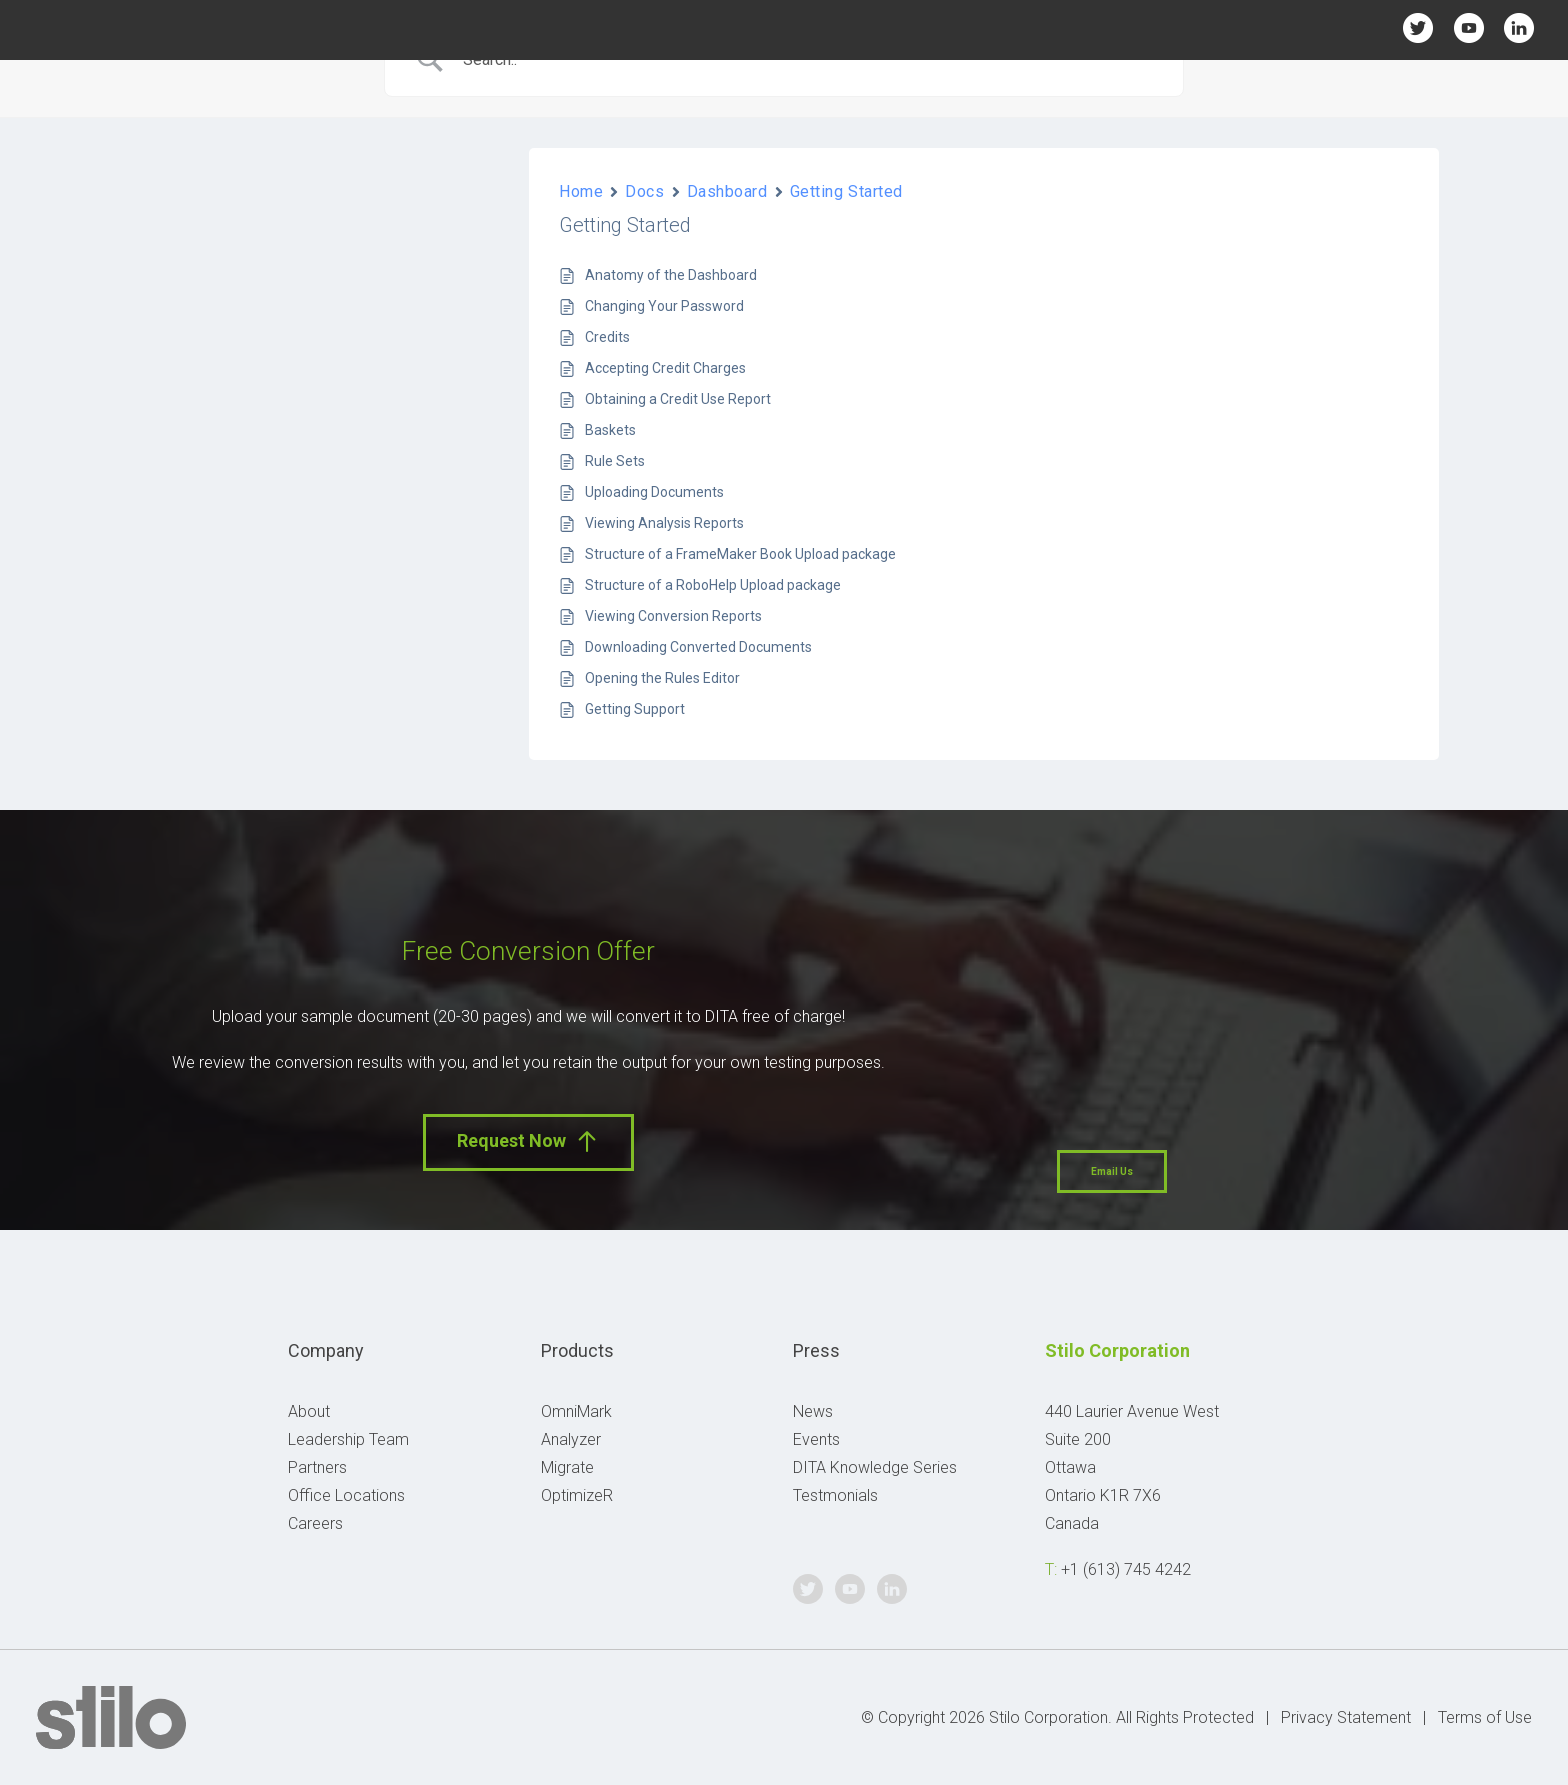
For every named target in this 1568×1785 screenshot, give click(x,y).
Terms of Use (1485, 1717)
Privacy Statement (1346, 1717)
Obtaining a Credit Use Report (678, 399)
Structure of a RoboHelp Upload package (713, 585)
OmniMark (576, 1411)
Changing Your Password (664, 306)
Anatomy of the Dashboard (671, 275)
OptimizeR (577, 1495)
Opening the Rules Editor (662, 678)
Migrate (567, 1467)
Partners (317, 1467)
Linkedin (1519, 27)
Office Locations (346, 1495)
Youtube (1468, 27)
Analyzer (571, 1439)
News (813, 1411)
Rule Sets (615, 461)
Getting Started (846, 191)
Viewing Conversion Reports (673, 616)
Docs (644, 191)
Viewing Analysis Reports (664, 523)
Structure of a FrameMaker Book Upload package (740, 554)
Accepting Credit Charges (665, 368)
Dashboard (727, 191)
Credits (607, 337)
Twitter (1418, 27)
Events (816, 1439)
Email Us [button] (1112, 1171)
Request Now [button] (528, 1141)
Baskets (610, 430)
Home (581, 191)
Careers (315, 1523)
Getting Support (635, 709)
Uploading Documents (654, 492)
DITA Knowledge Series (875, 1467)
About (309, 1411)
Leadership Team (348, 1439)
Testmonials (835, 1495)
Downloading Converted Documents (698, 647)
